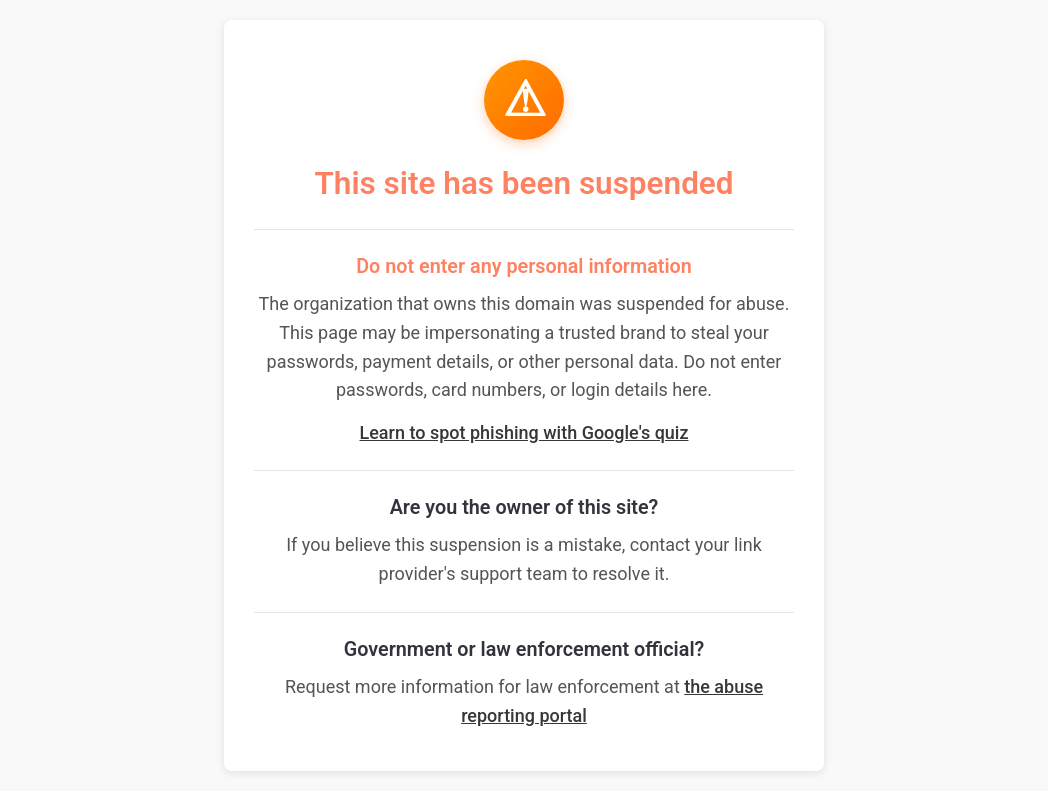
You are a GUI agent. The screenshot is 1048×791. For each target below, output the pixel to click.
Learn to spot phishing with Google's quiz (524, 432)
